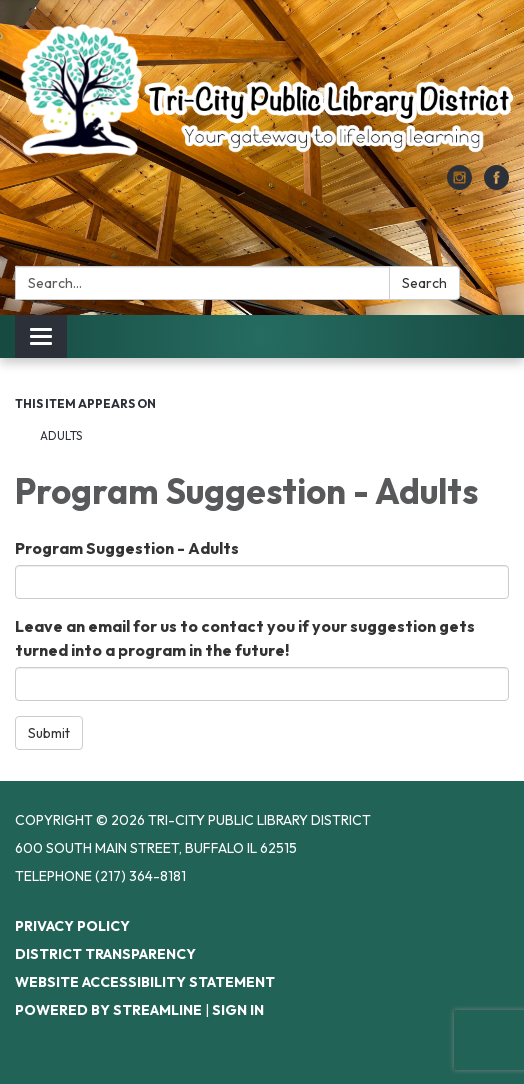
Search (424, 283)
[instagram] (459, 184)
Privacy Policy (72, 926)
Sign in (238, 1010)
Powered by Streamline (108, 1010)
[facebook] (496, 184)
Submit (49, 733)
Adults (61, 435)
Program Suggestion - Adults (127, 548)
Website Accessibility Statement (145, 982)
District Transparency (105, 954)
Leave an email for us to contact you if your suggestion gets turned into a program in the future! (245, 638)
